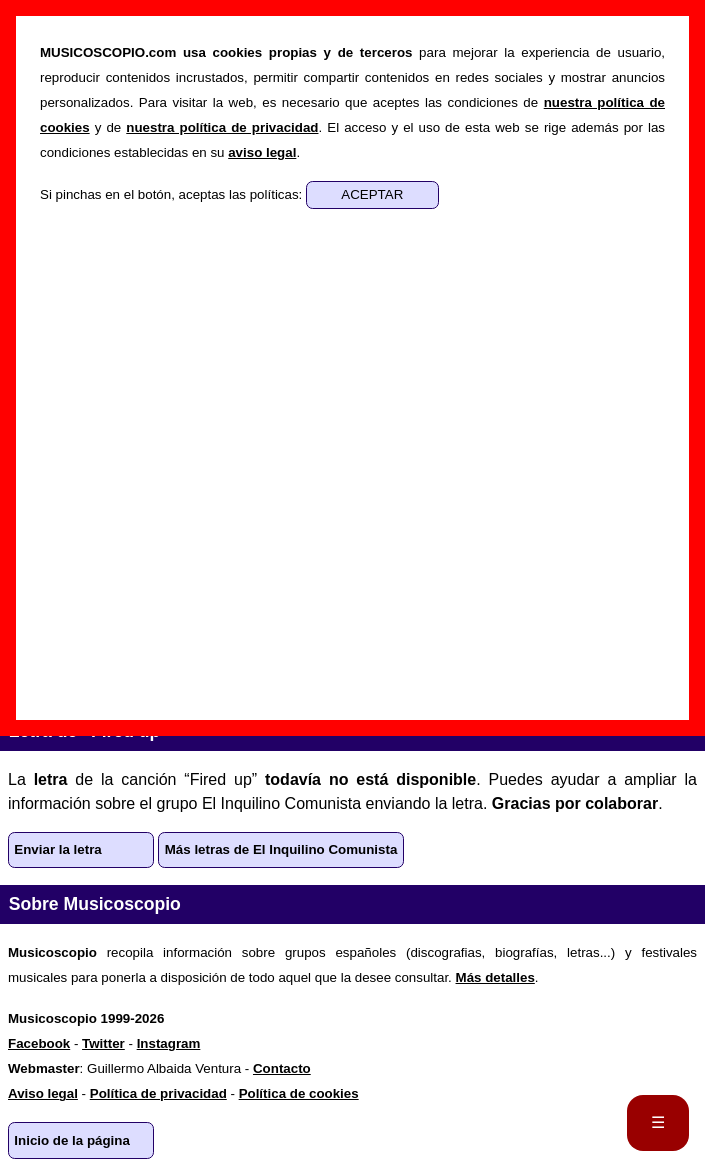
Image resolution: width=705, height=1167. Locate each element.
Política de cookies (299, 1093)
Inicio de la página (72, 1140)
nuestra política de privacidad (222, 127)
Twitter (103, 1043)
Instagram (169, 1043)
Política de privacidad (158, 1093)
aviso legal (262, 152)
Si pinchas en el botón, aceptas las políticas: (173, 194)
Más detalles (495, 977)
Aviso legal (43, 1093)
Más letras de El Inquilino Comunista (281, 849)
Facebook (39, 1043)
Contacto (282, 1068)
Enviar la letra (57, 849)
